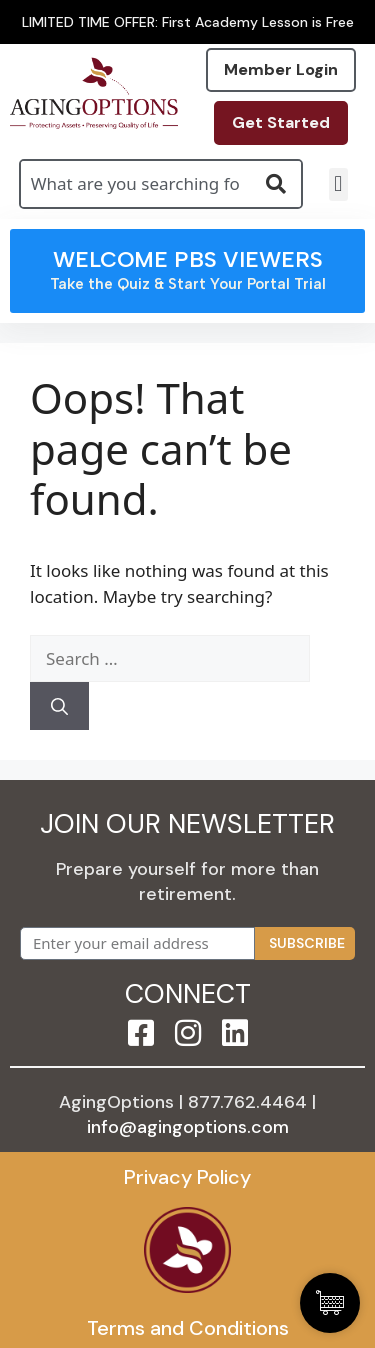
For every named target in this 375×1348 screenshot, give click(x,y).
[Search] (59, 706)
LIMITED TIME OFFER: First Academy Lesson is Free (188, 22)
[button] (338, 184)
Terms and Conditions (188, 1328)
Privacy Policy (187, 1177)
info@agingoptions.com (188, 1127)
